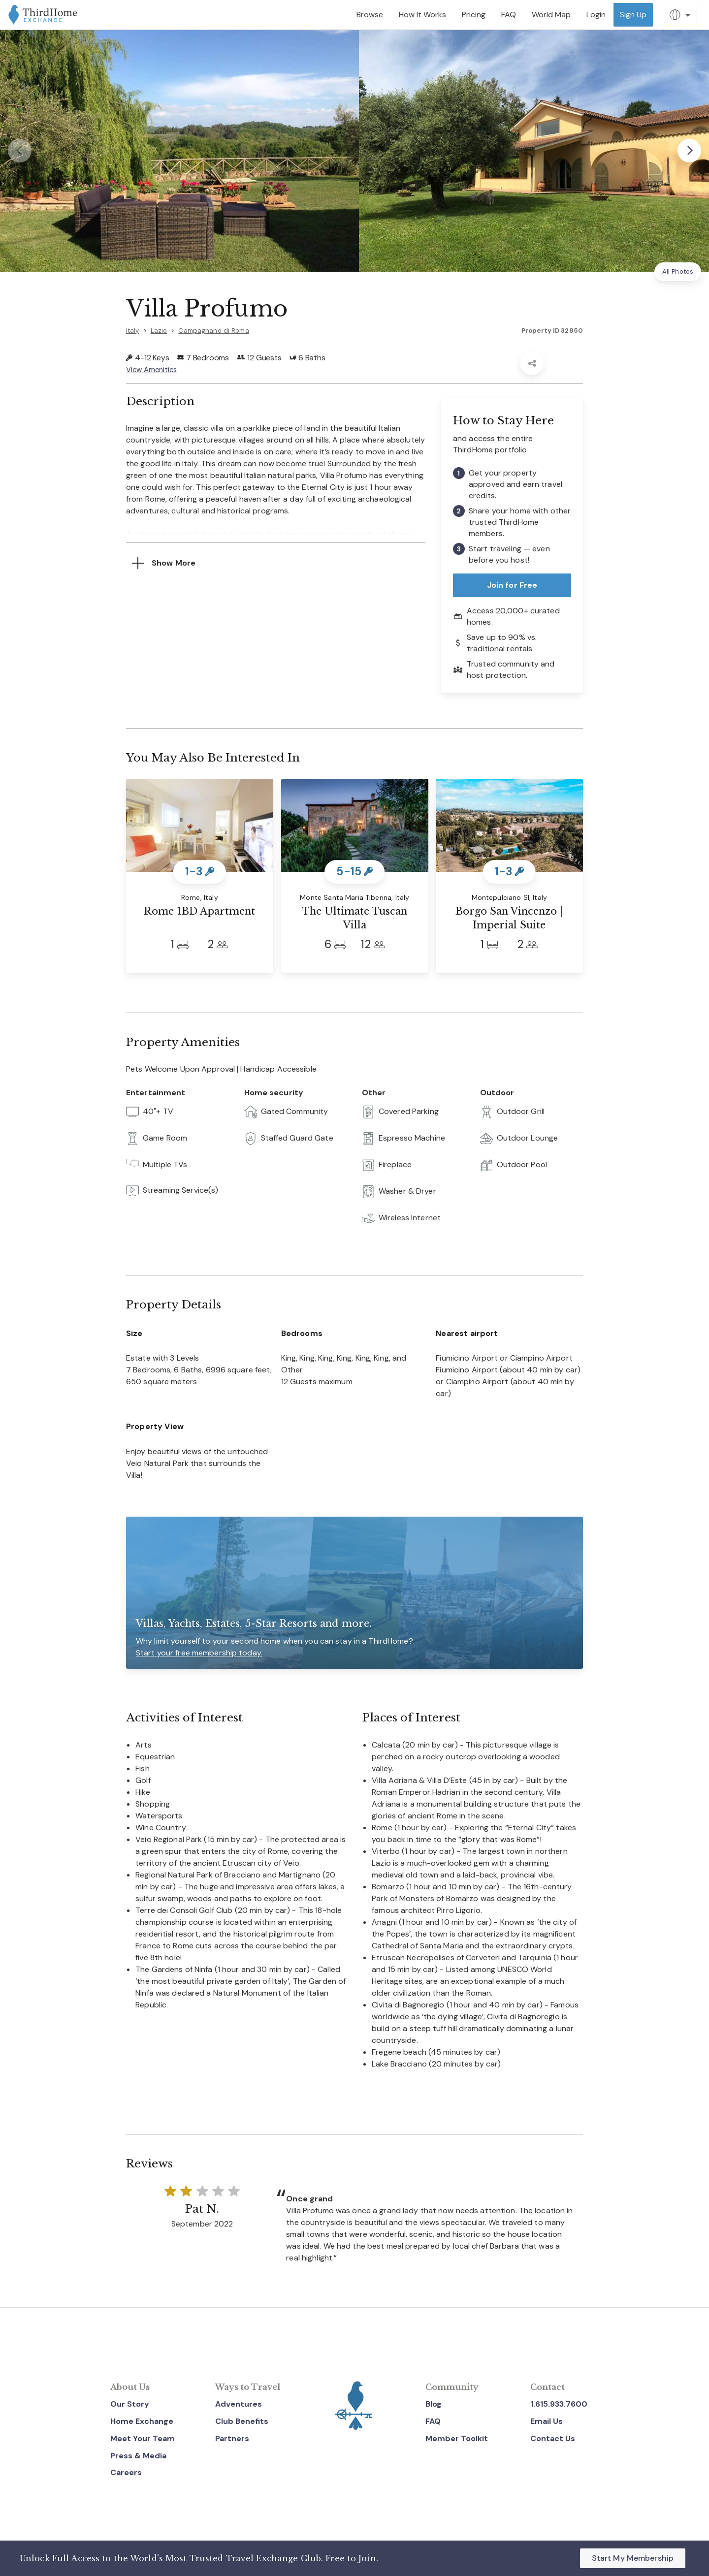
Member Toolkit (456, 2438)
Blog (433, 2404)
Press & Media (138, 2455)
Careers (126, 2472)
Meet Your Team (142, 2438)
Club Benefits (241, 2421)
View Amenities (152, 369)
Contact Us (552, 2438)
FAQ (433, 2421)
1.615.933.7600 (558, 2404)
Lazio (159, 330)
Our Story (129, 2404)
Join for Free (512, 585)
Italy (132, 330)
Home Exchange (141, 2421)
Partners (232, 2438)
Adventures (238, 2404)
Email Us (546, 2421)
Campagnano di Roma (213, 330)
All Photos (677, 271)
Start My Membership (633, 2558)
